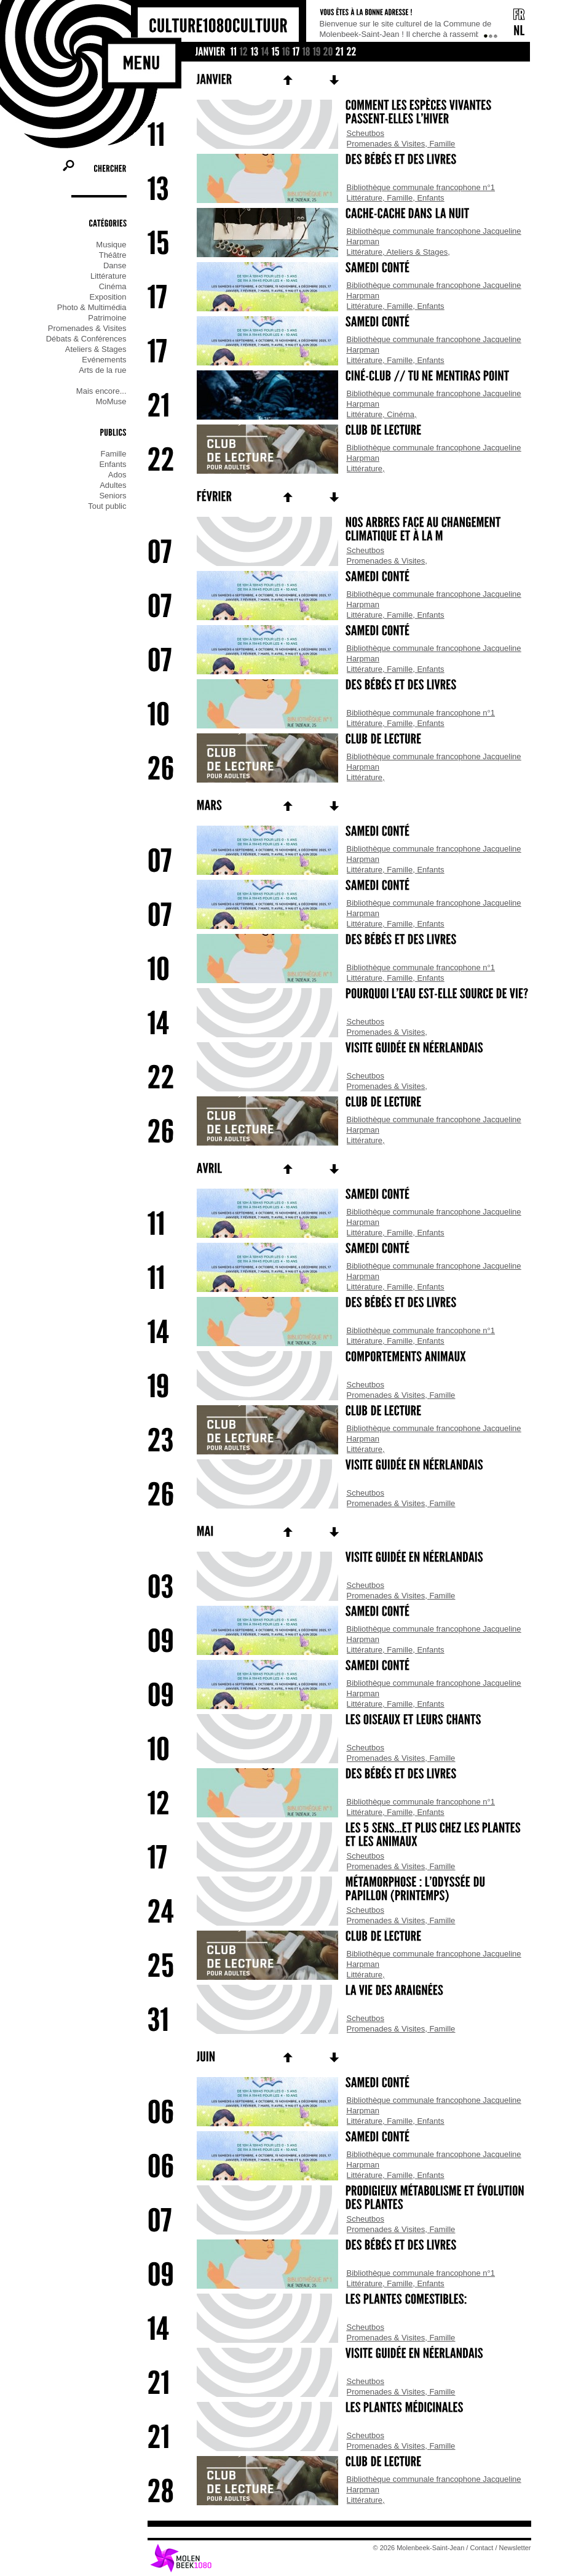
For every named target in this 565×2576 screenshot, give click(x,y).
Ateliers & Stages (417, 252)
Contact (481, 2547)
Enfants (430, 197)
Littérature (365, 197)
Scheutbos (365, 133)
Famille (442, 143)
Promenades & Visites (386, 143)
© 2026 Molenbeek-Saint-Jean (419, 2547)
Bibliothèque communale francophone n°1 (421, 187)
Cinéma (400, 414)
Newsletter (515, 2547)
